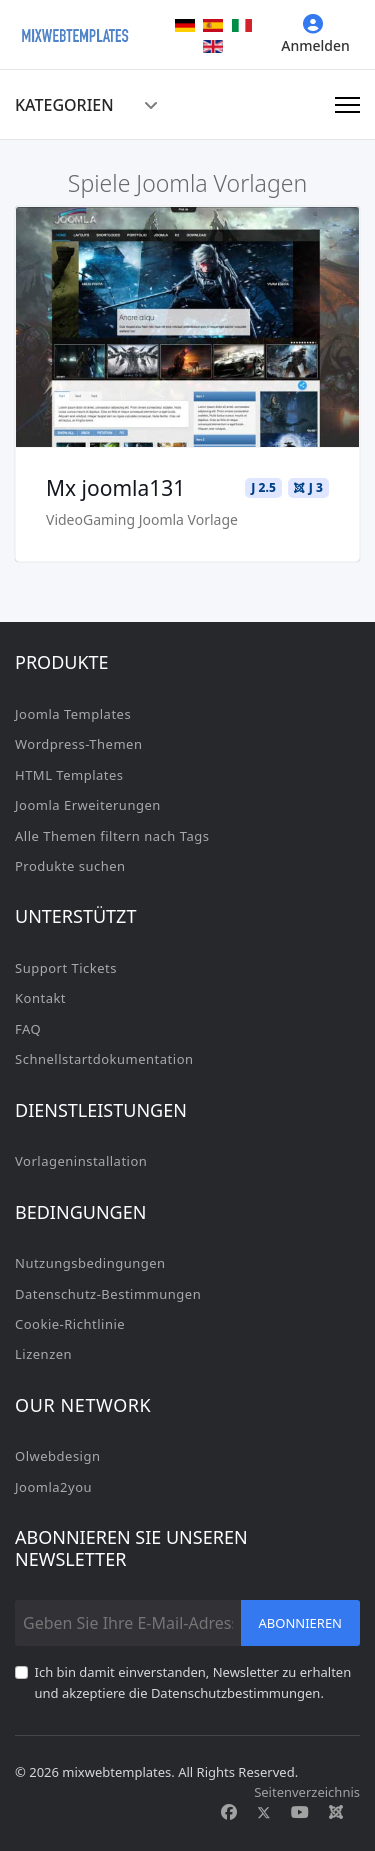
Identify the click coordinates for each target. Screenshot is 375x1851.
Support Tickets (66, 968)
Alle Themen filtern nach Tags (112, 836)
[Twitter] (264, 1812)
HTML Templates (69, 775)
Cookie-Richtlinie (70, 1324)
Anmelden (315, 34)
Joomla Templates (73, 714)
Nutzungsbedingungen (90, 1263)
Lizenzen (43, 1354)
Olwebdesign (58, 1456)
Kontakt (40, 998)
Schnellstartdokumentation (104, 1059)
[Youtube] (300, 1812)
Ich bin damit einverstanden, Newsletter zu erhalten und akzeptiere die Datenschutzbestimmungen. (193, 1682)
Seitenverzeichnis (307, 1792)
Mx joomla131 (115, 488)
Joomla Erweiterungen (88, 805)
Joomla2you (53, 1487)
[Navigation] (347, 105)
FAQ (28, 1029)
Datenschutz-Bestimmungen (108, 1294)
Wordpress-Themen (78, 744)
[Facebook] (229, 1812)
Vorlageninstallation (81, 1161)
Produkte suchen (70, 866)
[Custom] (336, 1812)
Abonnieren (301, 1623)
